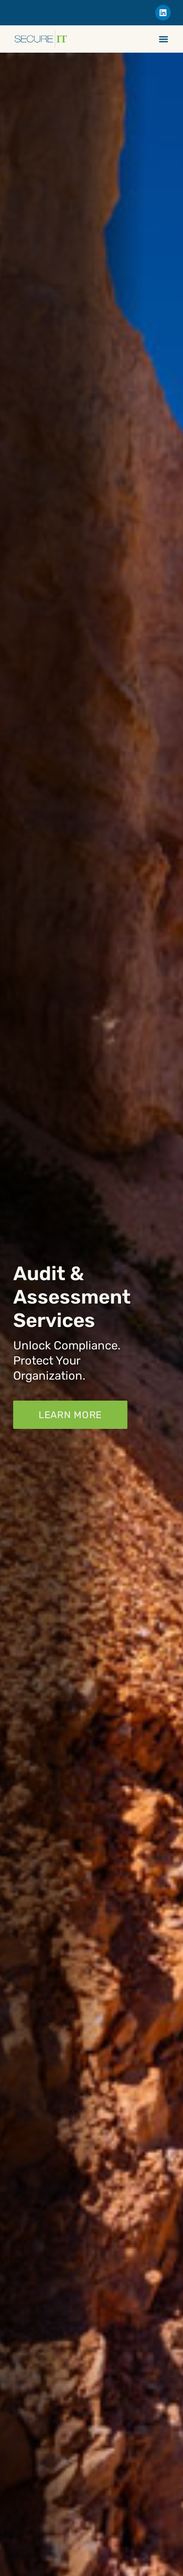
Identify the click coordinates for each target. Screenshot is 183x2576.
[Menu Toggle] (163, 39)
